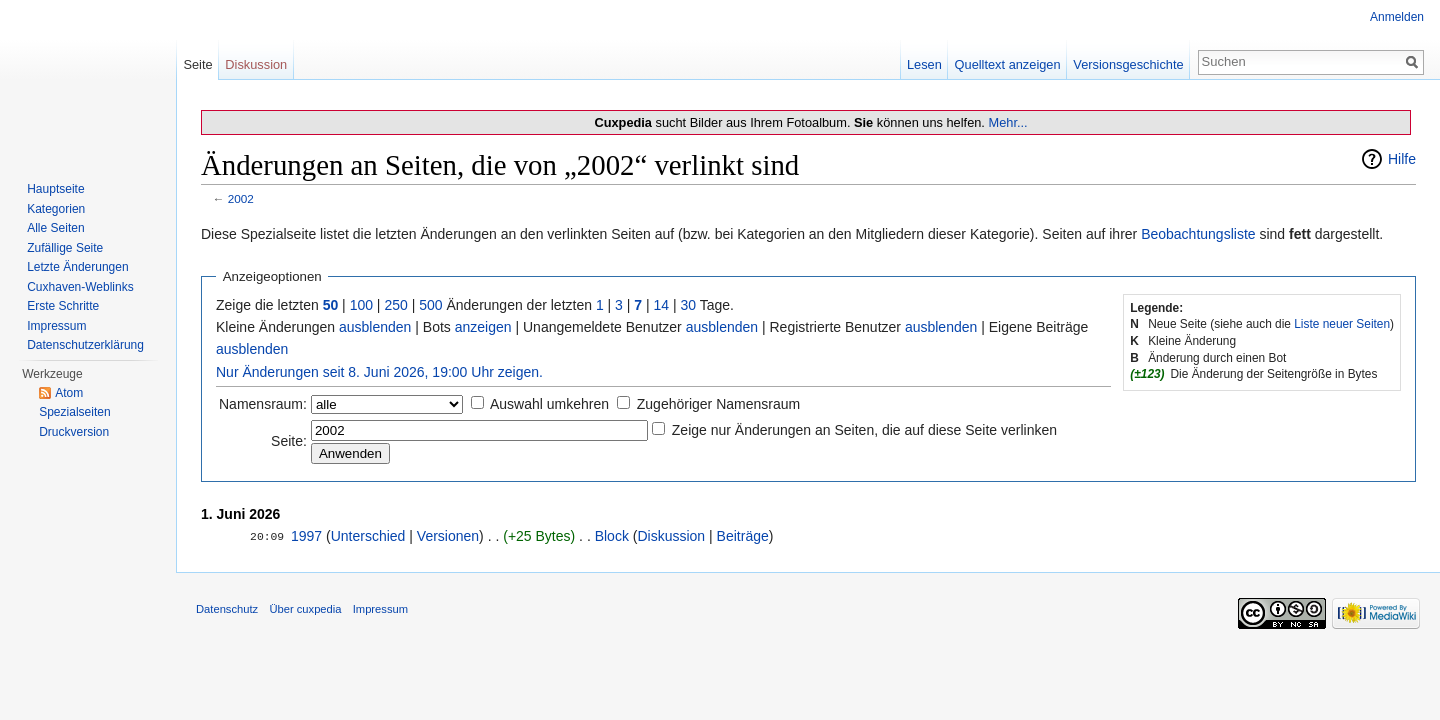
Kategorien (56, 209)
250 (395, 305)
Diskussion (671, 536)
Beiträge (743, 536)
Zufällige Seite (65, 248)
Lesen (924, 64)
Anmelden (1397, 17)
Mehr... (1007, 122)
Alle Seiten (55, 228)
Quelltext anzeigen (1008, 64)
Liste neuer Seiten (1342, 324)
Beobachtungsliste (1198, 234)
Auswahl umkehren (549, 404)
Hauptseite (55, 189)
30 (689, 305)
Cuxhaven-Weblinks (80, 287)
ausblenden (375, 327)
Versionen (448, 536)
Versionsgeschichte (1128, 64)
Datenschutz (227, 609)
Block (612, 536)
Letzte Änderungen (77, 267)
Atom (69, 393)
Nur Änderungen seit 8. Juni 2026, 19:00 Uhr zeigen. (379, 372)
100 (361, 305)
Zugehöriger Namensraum (718, 404)
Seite (197, 64)
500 (430, 305)
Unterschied (368, 536)
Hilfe (1402, 159)
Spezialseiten (74, 412)
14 (662, 305)
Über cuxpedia (305, 609)
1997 (306, 536)
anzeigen (483, 327)
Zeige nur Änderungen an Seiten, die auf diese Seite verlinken (864, 430)
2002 (241, 198)
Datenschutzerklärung (85, 345)
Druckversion (74, 432)
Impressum (56, 326)
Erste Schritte (63, 306)
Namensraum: (263, 404)
